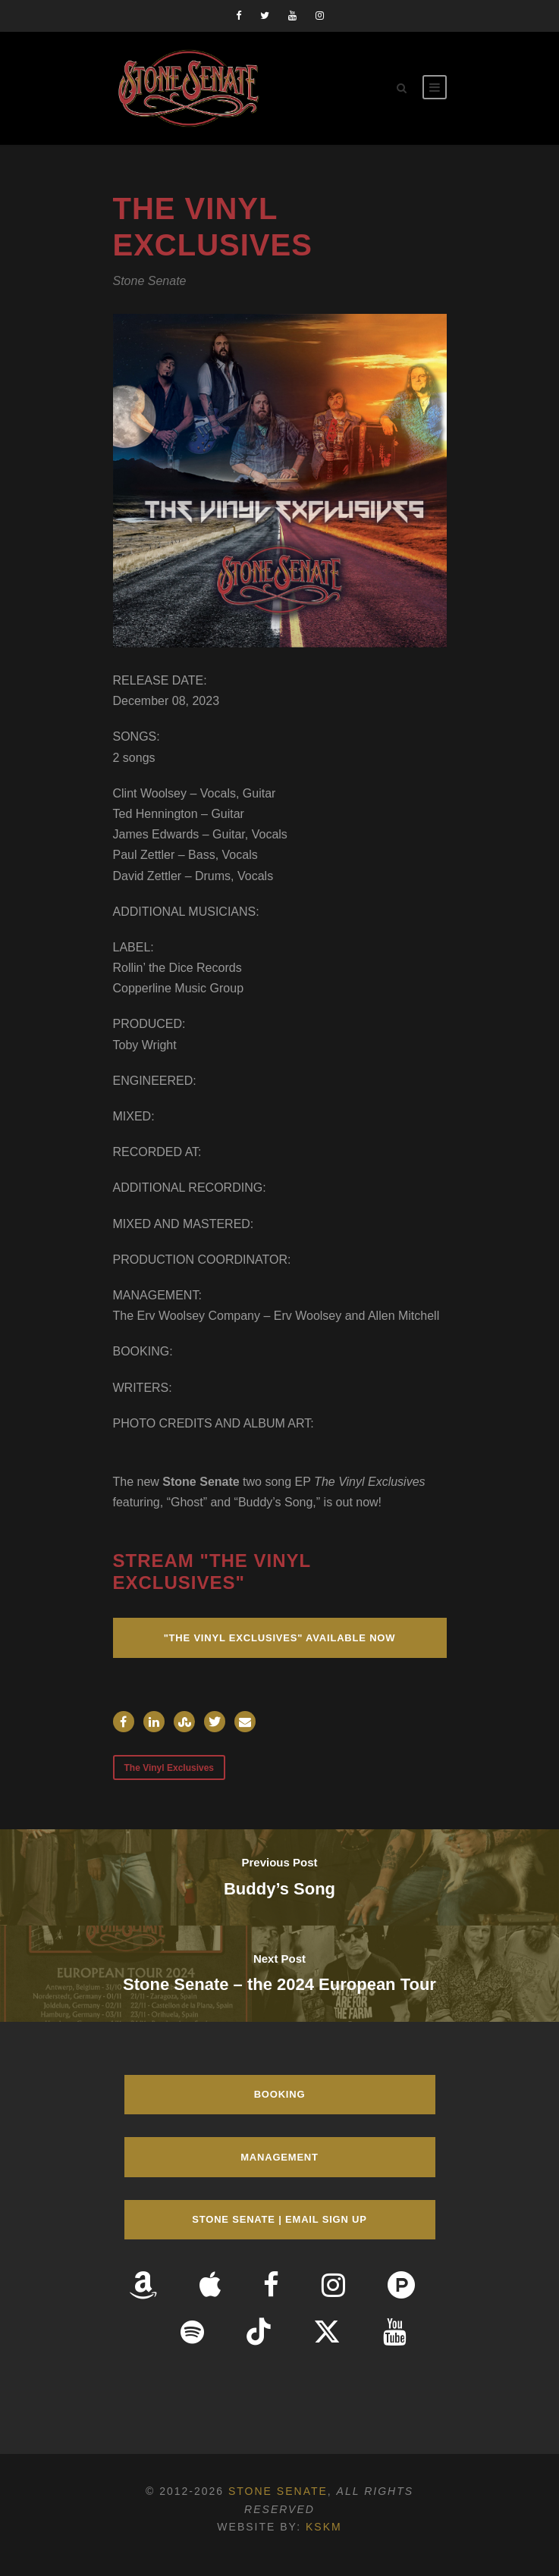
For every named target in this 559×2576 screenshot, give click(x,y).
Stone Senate (278, 2491)
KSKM (324, 2527)
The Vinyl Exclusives (169, 1768)
